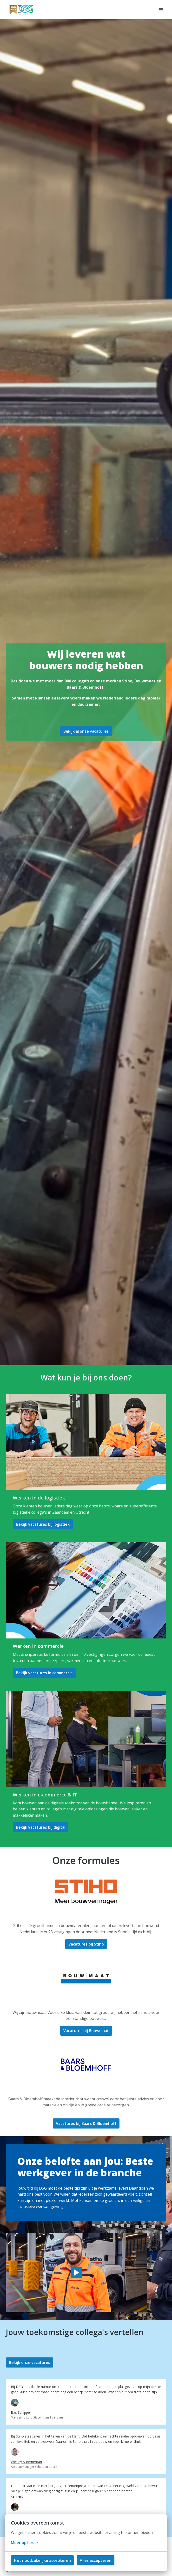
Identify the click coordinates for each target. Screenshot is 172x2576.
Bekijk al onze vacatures (86, 731)
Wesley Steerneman (26, 2461)
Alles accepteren (95, 2560)
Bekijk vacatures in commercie (44, 1672)
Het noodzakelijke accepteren (42, 2560)
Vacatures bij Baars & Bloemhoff (86, 2123)
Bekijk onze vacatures (29, 2362)
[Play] (76, 2272)
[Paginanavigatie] (161, 9)
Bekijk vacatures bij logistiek (43, 1524)
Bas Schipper (21, 2412)
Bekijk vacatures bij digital (40, 1827)
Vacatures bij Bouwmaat (86, 2030)
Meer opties (25, 2542)
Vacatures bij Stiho (86, 1944)
